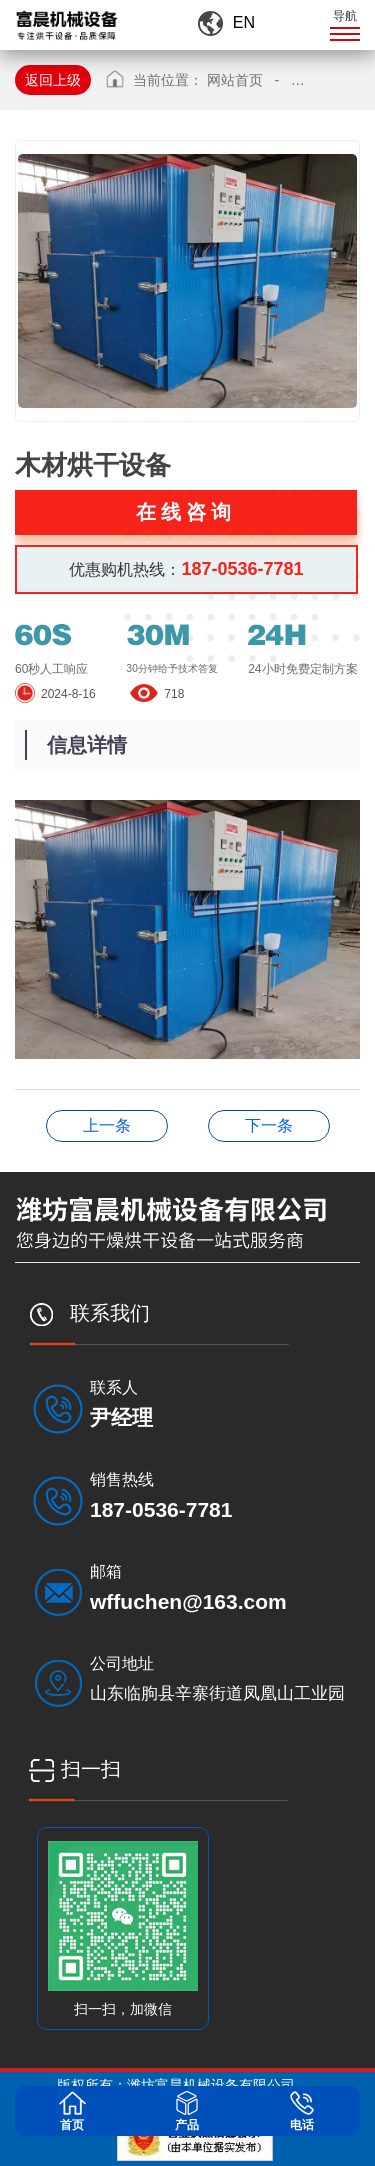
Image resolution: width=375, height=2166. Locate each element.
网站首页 (235, 80)
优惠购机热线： (186, 569)
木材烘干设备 (107, 1125)
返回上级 (53, 80)
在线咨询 (186, 512)
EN (244, 22)
